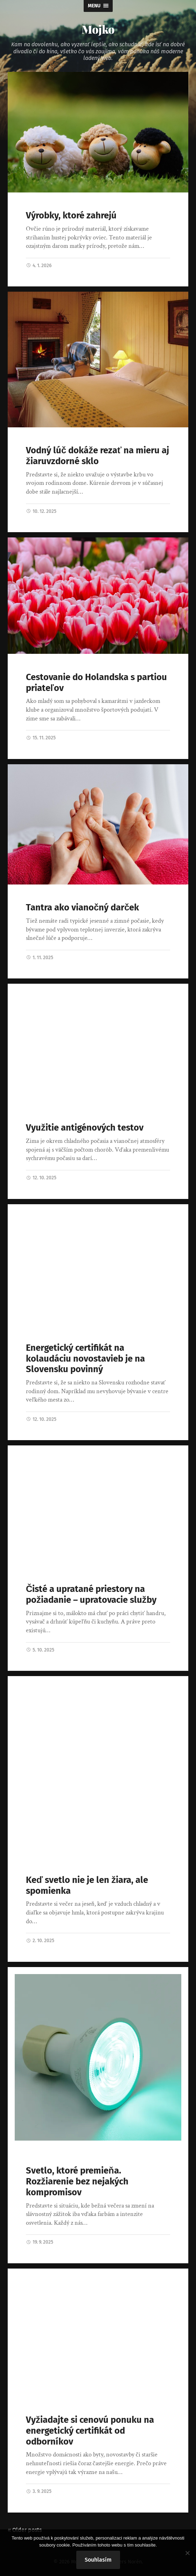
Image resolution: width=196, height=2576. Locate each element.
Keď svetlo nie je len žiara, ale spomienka (87, 1885)
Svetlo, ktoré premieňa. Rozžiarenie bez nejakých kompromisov (77, 2181)
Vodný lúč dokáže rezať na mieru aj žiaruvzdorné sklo (97, 456)
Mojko (98, 28)
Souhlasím (98, 2559)
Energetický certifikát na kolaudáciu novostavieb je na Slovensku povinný (85, 1358)
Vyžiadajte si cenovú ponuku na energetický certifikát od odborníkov (90, 2430)
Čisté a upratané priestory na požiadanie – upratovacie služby (91, 1594)
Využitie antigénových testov (85, 1127)
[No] (187, 2552)
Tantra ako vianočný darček (82, 907)
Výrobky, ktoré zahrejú (71, 215)
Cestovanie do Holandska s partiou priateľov (96, 682)
